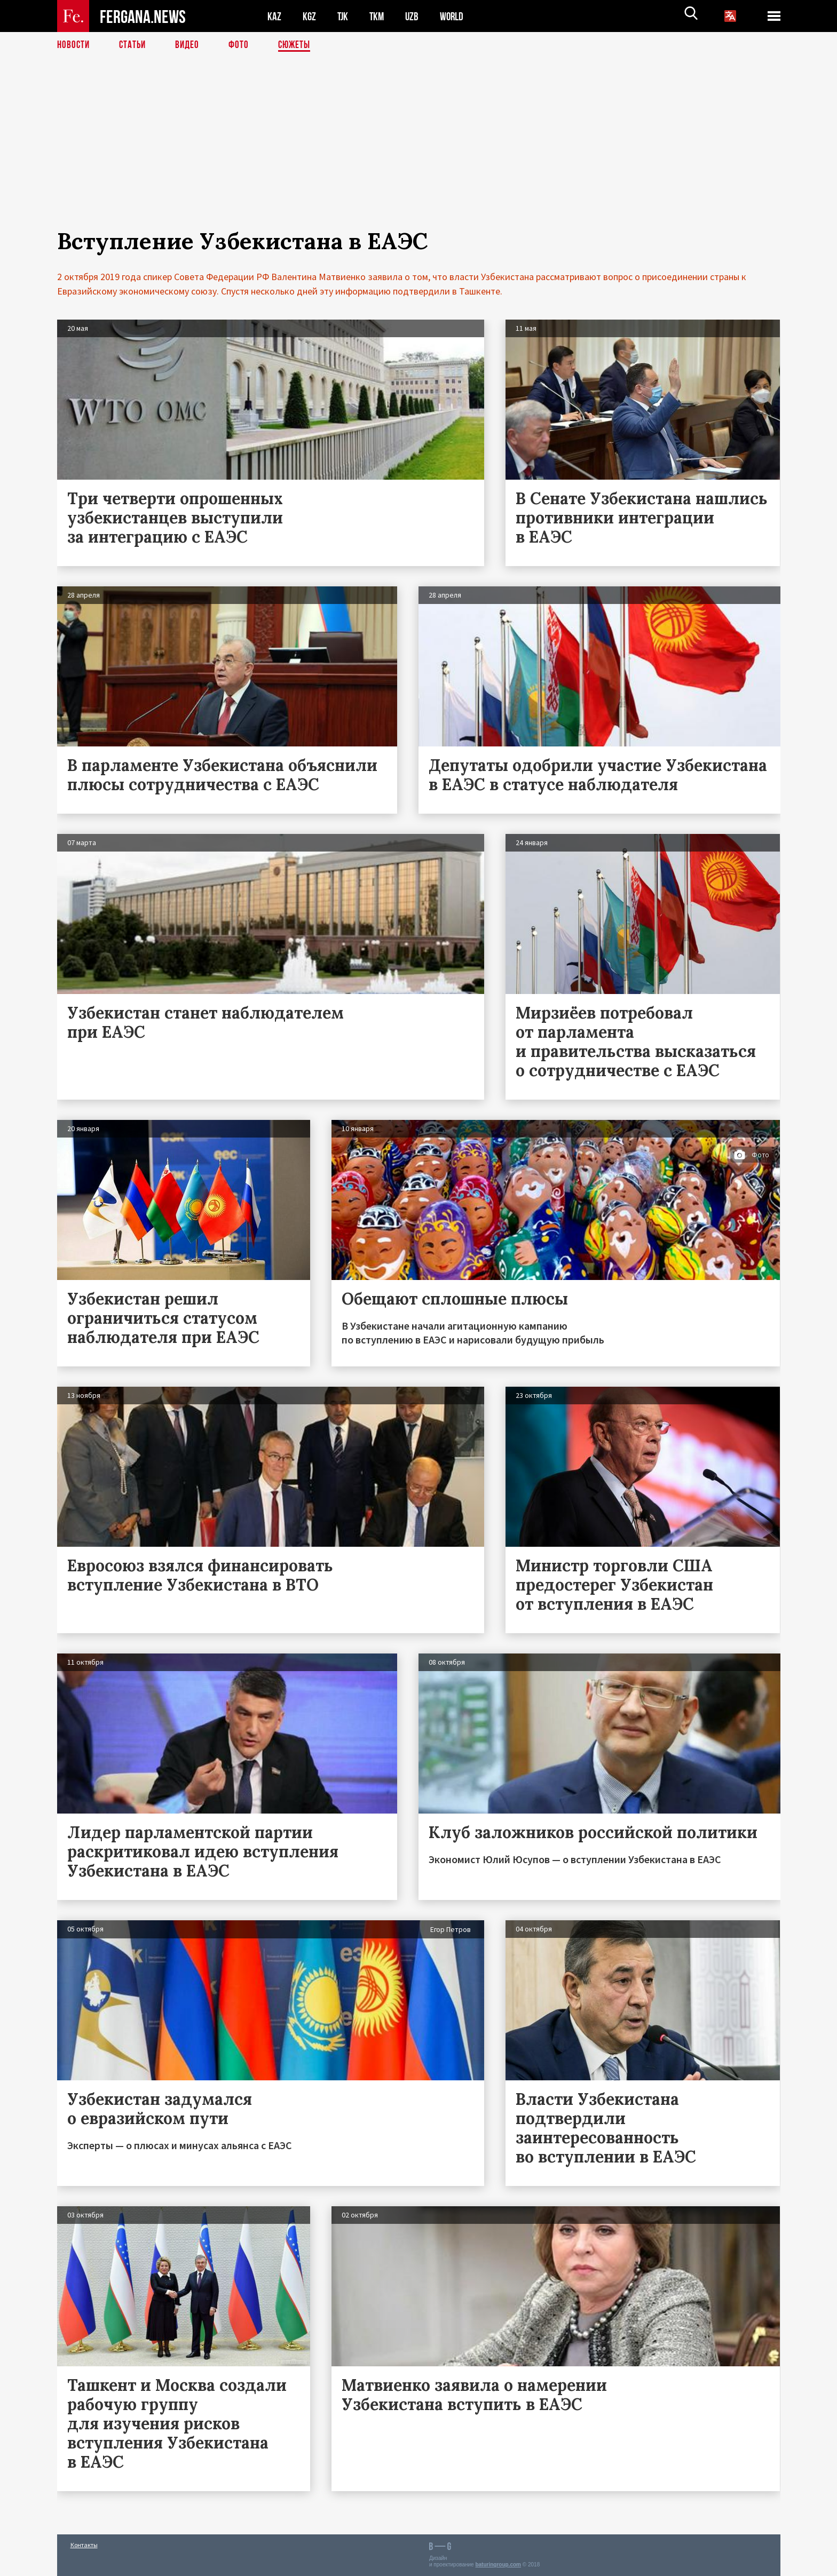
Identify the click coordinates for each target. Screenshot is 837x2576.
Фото (243, 45)
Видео (190, 45)
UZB (415, 16)
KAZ (274, 16)
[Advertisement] (418, 153)
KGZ (310, 16)
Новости (74, 45)
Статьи (135, 45)
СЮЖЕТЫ (300, 45)
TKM (378, 16)
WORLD (455, 16)
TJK (344, 16)
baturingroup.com (498, 2564)
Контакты (84, 2545)
